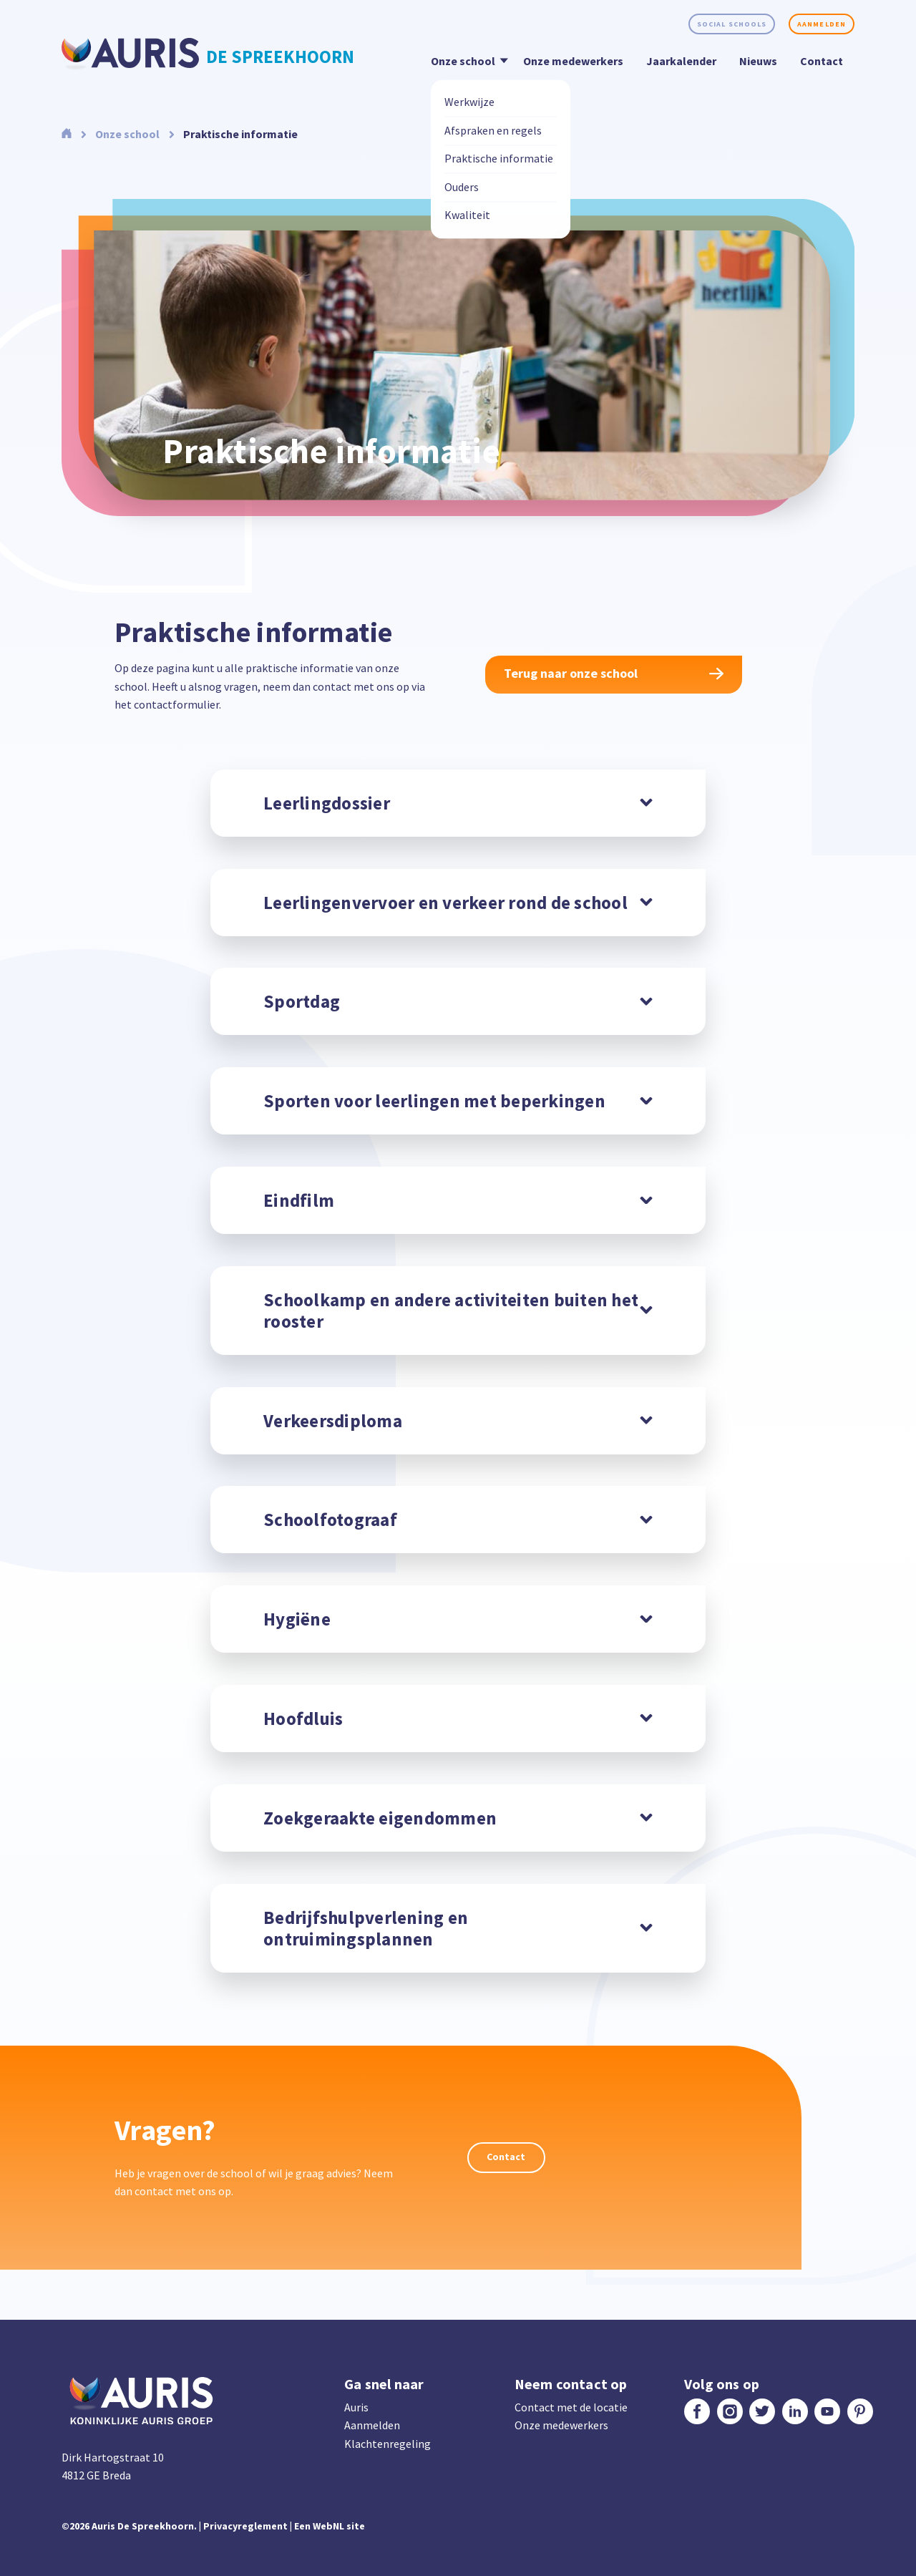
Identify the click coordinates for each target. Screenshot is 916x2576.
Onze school (466, 60)
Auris (356, 2407)
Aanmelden (821, 24)
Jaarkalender (681, 61)
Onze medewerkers (573, 61)
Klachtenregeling (387, 2443)
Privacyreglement (245, 2525)
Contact (821, 61)
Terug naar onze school (613, 673)
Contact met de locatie (571, 2407)
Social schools (732, 24)
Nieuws (758, 61)
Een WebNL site (329, 2525)
